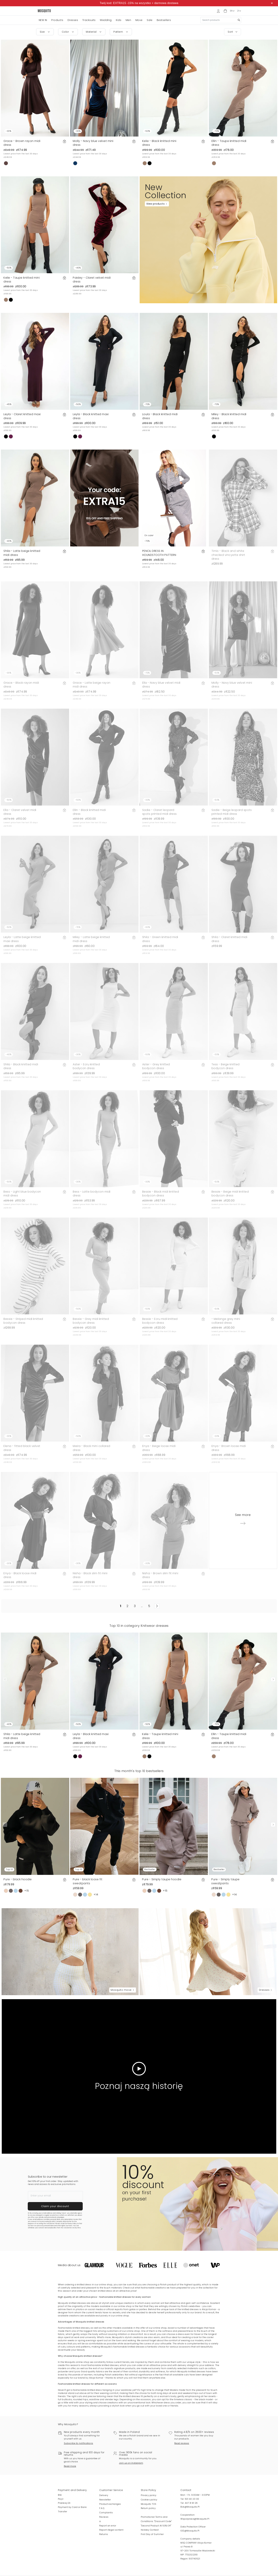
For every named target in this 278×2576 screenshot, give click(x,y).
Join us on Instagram (131, 2462)
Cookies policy (149, 2499)
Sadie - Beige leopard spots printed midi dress (232, 812)
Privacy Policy (72, 2224)
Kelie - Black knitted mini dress (159, 143)
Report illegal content (111, 2529)
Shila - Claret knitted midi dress (229, 939)
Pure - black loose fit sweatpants (87, 1881)
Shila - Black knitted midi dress (20, 1066)
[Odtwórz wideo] (139, 2068)
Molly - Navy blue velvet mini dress (93, 143)
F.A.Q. (102, 2508)
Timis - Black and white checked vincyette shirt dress (228, 555)
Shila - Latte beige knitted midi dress (21, 553)
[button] (225, 11)
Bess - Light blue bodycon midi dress (22, 1193)
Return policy (148, 2508)
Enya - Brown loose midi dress (229, 1448)
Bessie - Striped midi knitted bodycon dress (23, 1321)
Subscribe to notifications (78, 2443)
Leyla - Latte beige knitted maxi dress (22, 939)
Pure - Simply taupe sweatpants (225, 1881)
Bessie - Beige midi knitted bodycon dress (230, 1193)
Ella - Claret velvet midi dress (19, 812)
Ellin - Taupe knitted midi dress (229, 143)
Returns (103, 2534)
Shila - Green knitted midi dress (160, 939)
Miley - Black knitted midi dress (229, 416)
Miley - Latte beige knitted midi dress (91, 939)
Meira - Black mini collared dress (91, 1448)
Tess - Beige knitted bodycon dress (226, 1066)
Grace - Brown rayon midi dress (21, 143)
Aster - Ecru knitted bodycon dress (86, 1066)
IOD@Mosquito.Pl (189, 2530)
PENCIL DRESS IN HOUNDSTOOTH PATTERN (159, 553)
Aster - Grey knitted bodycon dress (156, 1066)
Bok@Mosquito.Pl (190, 2506)
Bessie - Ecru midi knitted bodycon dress (160, 1321)
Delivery (103, 2495)
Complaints (106, 2512)
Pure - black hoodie (17, 1879)
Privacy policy (149, 2495)
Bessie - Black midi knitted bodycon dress (160, 1193)
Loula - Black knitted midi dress (160, 416)
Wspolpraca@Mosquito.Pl (194, 2518)
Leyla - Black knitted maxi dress (91, 416)
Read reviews (181, 2443)
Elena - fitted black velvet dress (21, 1448)
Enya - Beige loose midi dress (159, 1448)
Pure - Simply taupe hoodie (161, 1879)
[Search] (220, 20)
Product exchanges (110, 2503)
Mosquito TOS (148, 2503)
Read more (70, 2466)
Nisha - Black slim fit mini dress (90, 1575)
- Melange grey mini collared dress (226, 1321)
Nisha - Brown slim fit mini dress (160, 1575)
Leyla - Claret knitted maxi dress (22, 416)
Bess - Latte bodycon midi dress (91, 1193)
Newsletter (105, 2499)
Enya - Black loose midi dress (19, 1575)
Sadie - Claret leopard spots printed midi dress (159, 812)
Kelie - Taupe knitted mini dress (21, 280)
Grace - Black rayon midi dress (21, 685)
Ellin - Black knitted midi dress (89, 812)
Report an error (107, 2525)
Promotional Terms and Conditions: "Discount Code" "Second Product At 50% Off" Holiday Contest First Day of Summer (156, 2525)
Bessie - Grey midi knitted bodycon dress (91, 1321)
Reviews (104, 2516)
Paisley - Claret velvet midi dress (92, 280)
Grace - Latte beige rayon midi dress (91, 685)
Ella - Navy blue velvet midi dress (161, 685)
